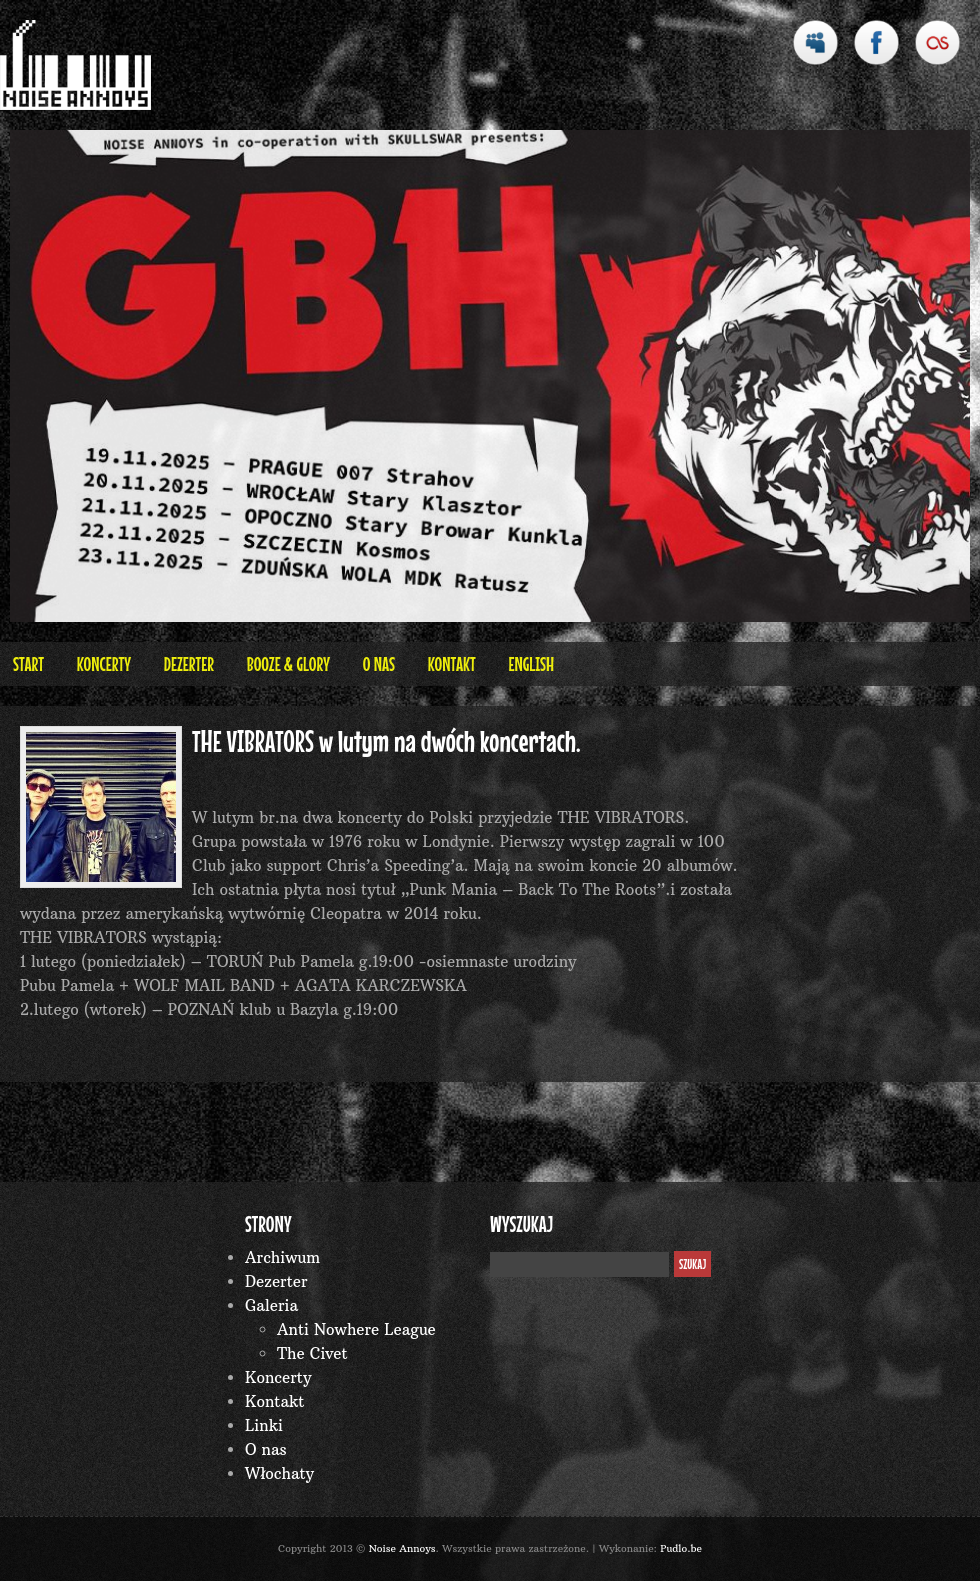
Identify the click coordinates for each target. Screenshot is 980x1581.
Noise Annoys (402, 1548)
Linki (264, 1425)
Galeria (271, 1305)
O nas (379, 663)
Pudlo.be (681, 1548)
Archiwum (282, 1257)
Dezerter (189, 663)
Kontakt (452, 663)
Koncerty (104, 663)
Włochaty (279, 1473)
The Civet (312, 1353)
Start (28, 663)
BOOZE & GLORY (288, 663)
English (531, 663)
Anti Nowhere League (356, 1329)
